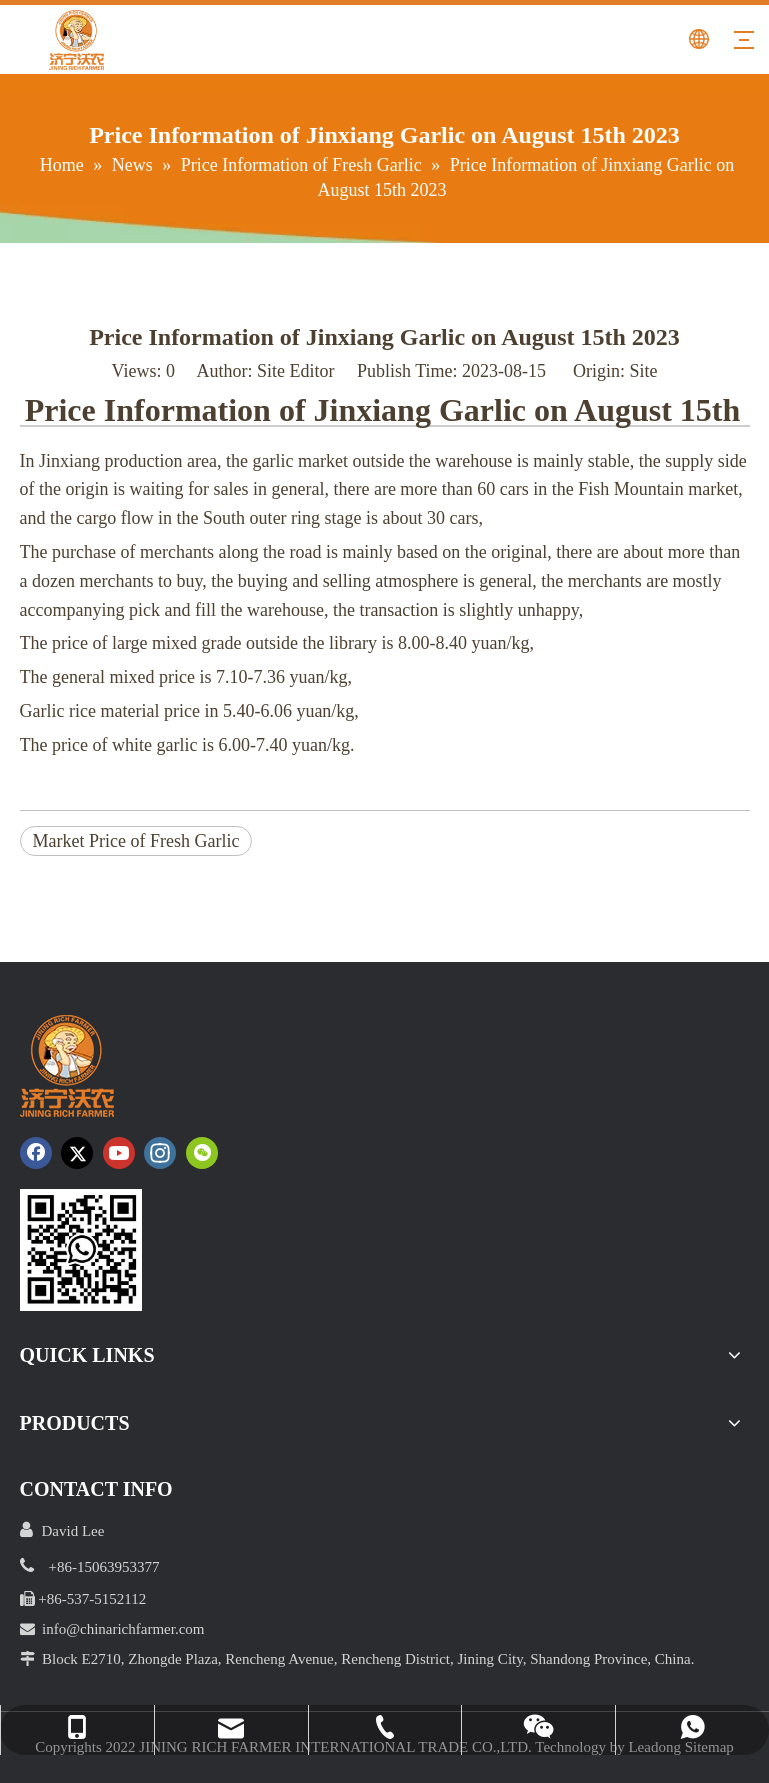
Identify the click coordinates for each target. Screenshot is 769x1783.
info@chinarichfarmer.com (123, 1629)
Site (643, 371)
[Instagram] (160, 1153)
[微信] (202, 1153)
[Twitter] (77, 1153)
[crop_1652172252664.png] (81, 1250)
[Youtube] (119, 1153)
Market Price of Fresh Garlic (136, 841)
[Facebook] (36, 1153)
